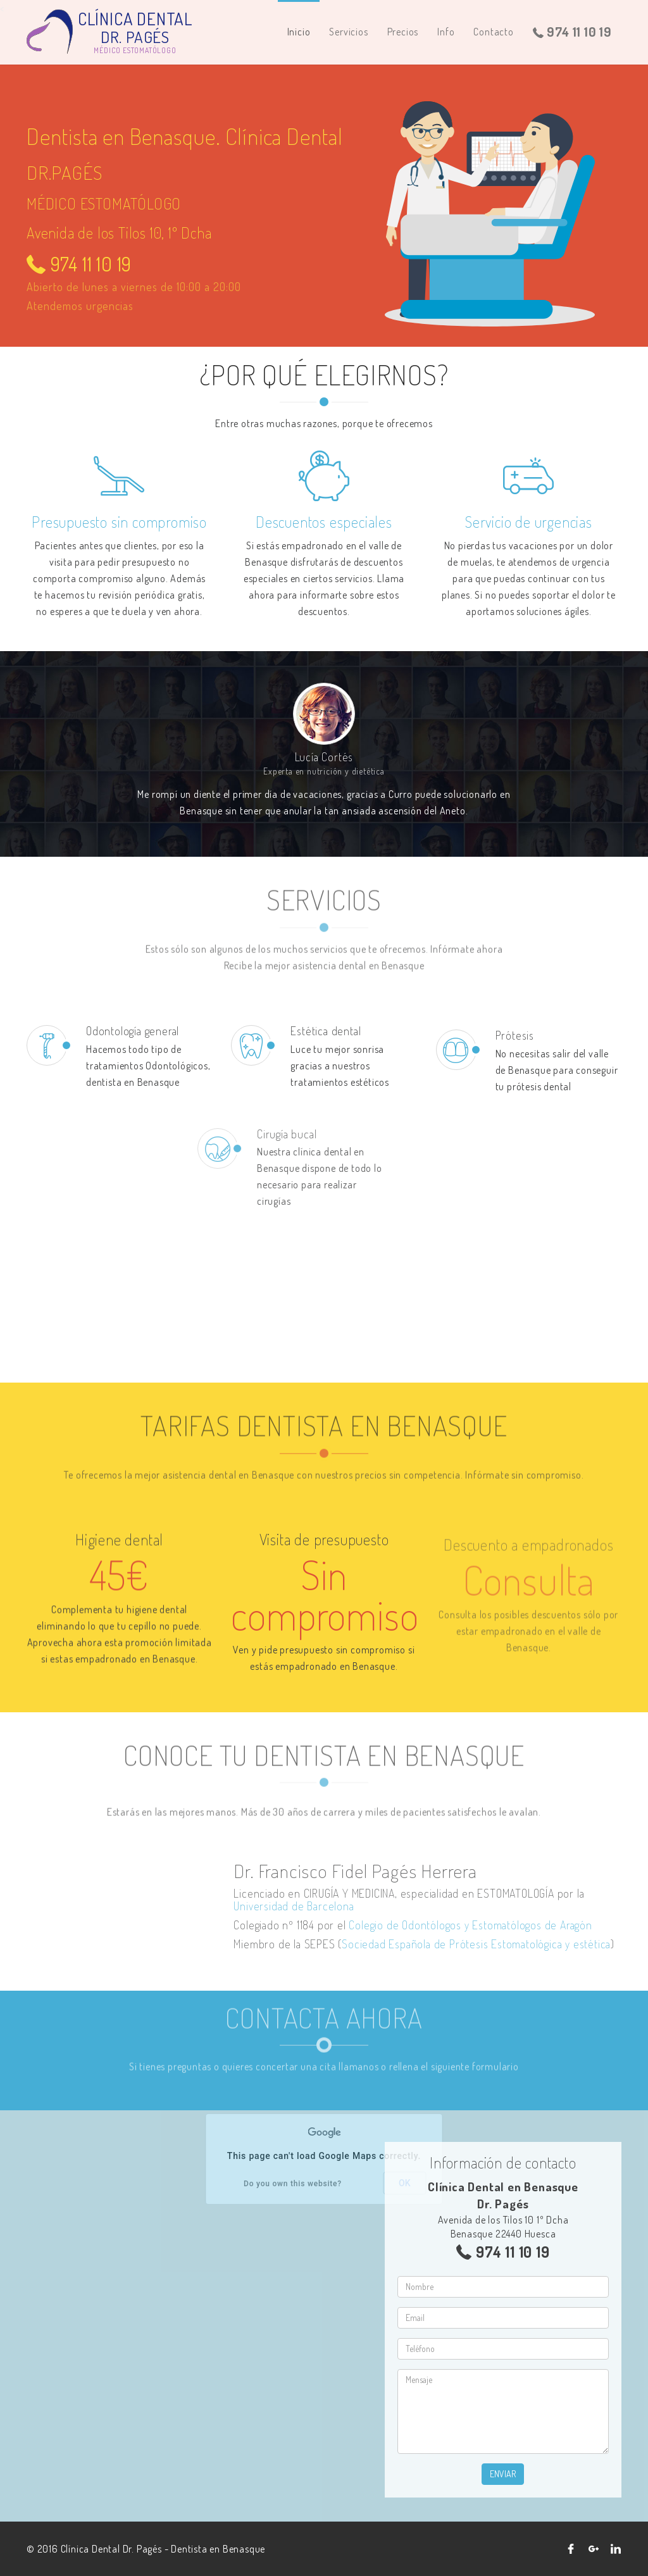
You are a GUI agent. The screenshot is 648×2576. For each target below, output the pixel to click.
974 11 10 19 (572, 31)
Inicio (299, 31)
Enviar (503, 2473)
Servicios (348, 31)
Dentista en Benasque (218, 2548)
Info (445, 31)
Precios (403, 31)
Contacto (493, 31)
